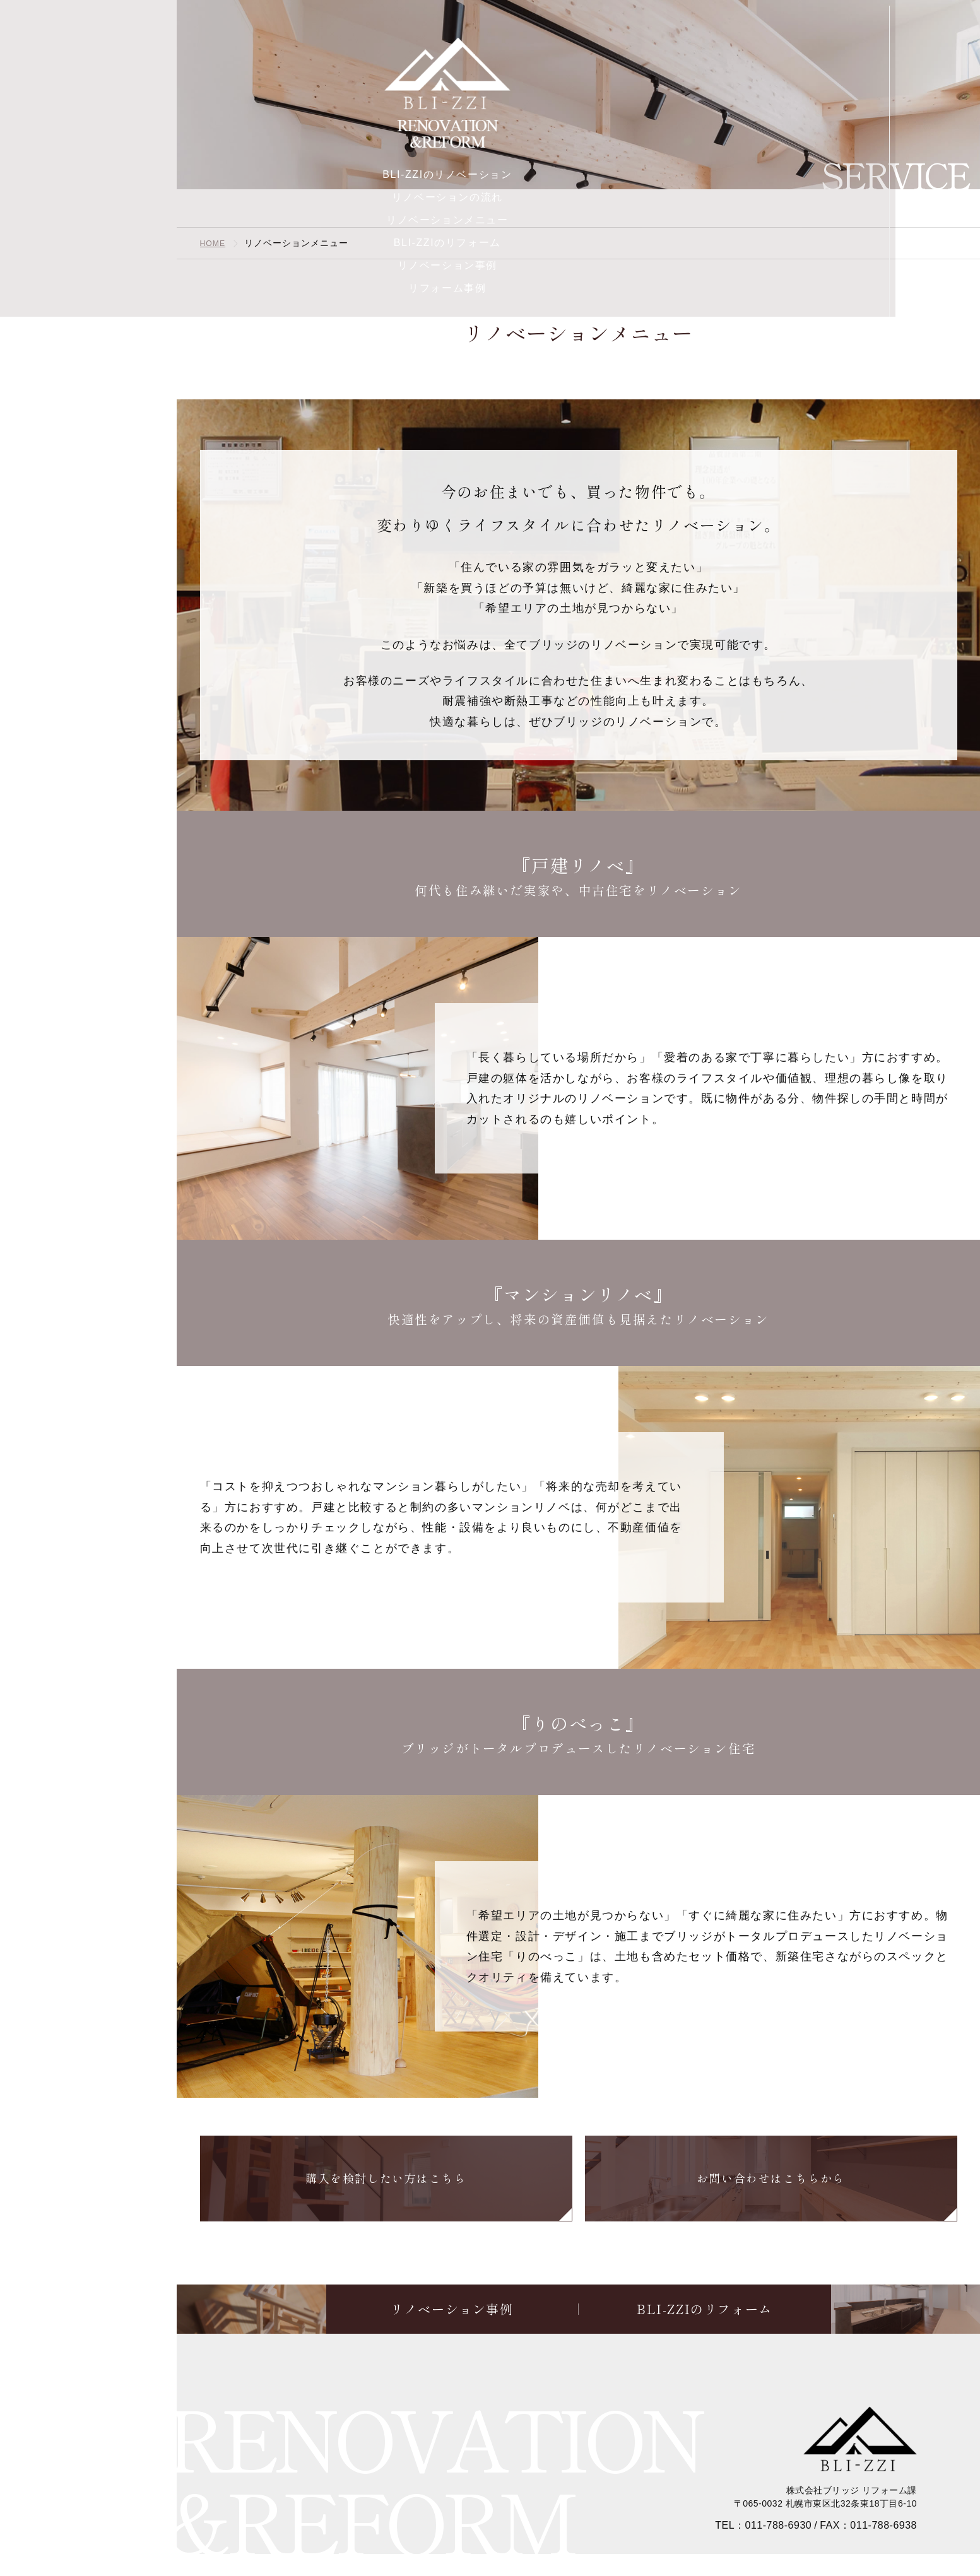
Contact (88, 2503)
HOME (214, 243)
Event (88, 2462)
